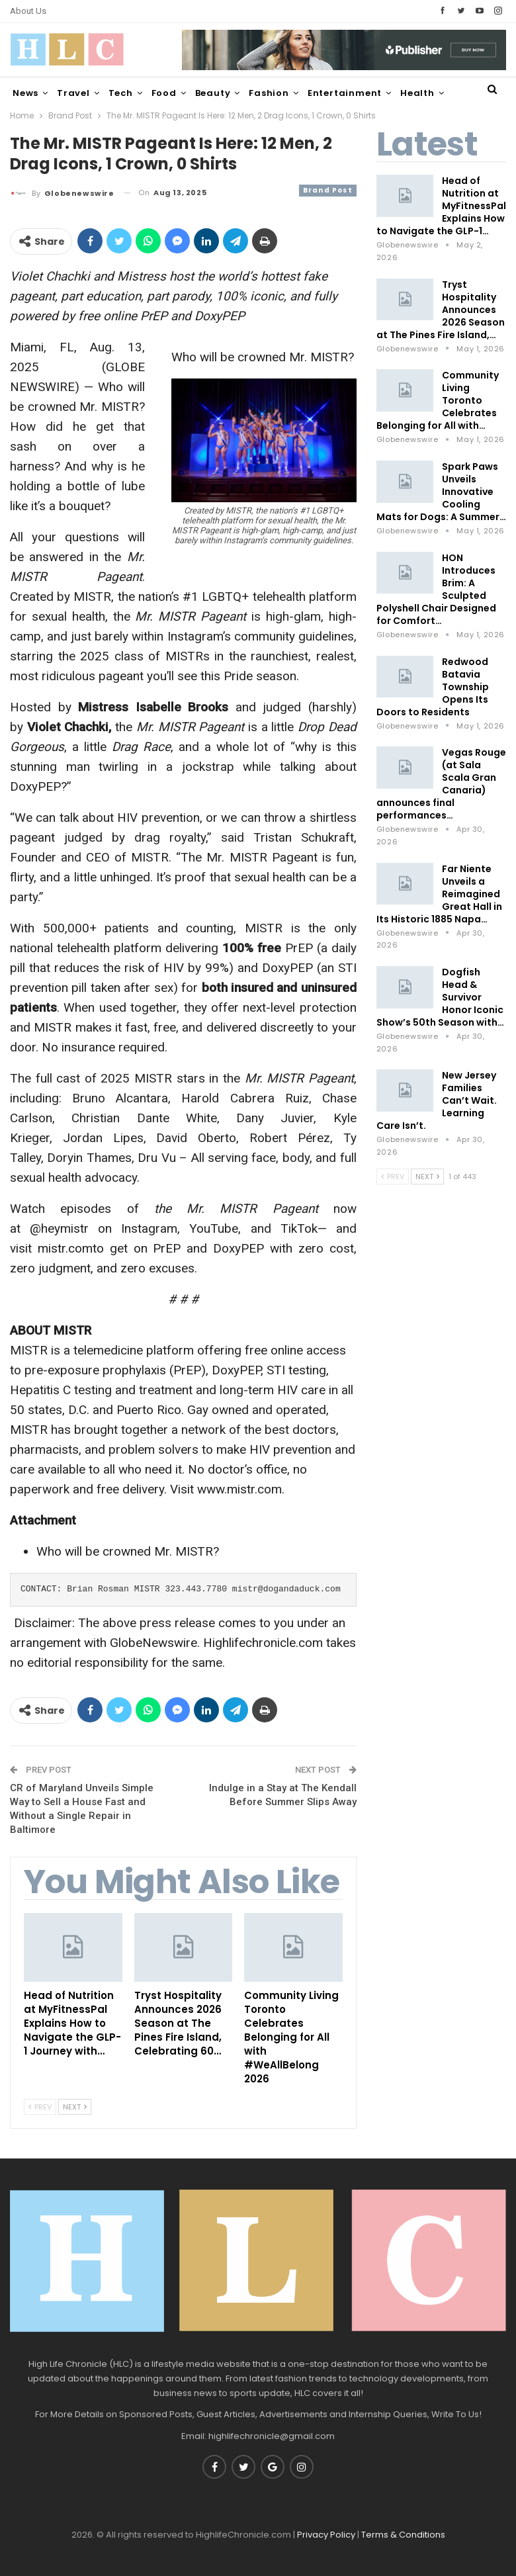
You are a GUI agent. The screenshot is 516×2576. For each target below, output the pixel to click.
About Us (28, 11)
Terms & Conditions (403, 2534)
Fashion (269, 93)
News (25, 93)
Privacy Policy (326, 2534)
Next (75, 2107)
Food (164, 93)
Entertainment (345, 93)
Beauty (213, 93)
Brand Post (328, 190)
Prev (40, 2107)
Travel (73, 93)
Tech (120, 93)
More (412, 93)
